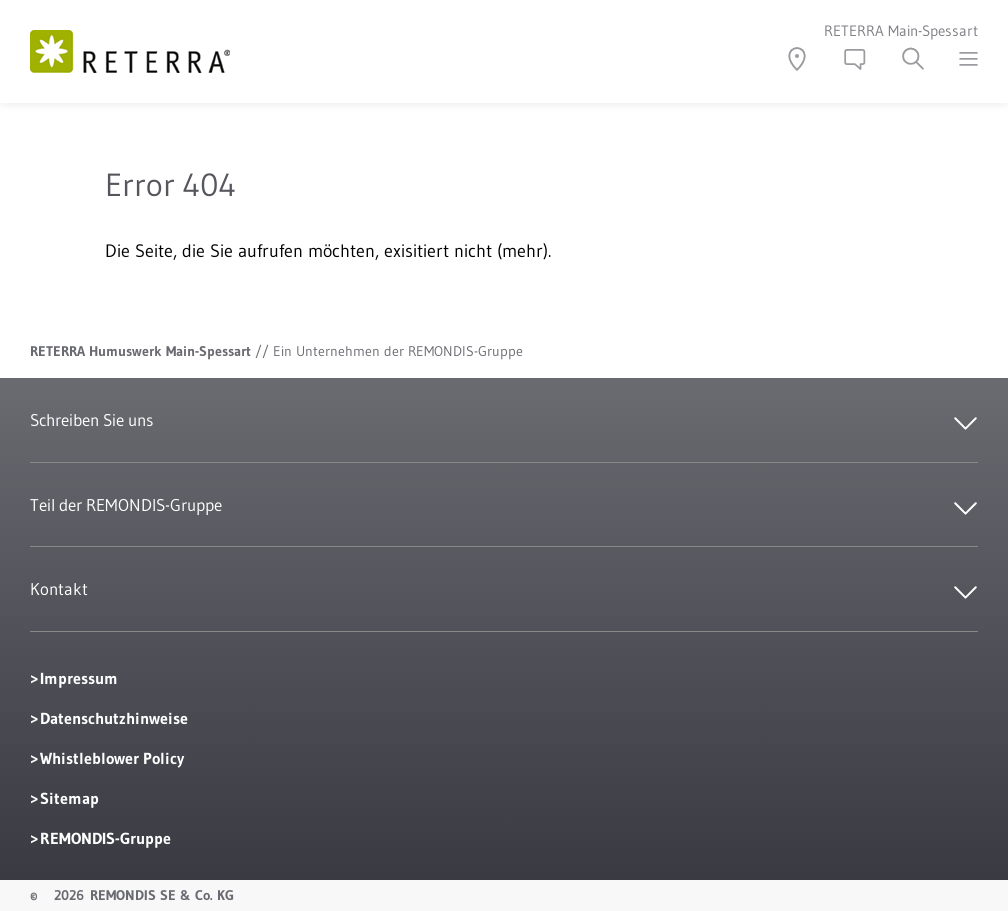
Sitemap (69, 798)
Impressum (79, 678)
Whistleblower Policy (112, 758)
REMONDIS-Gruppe (105, 838)
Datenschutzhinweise (114, 718)
